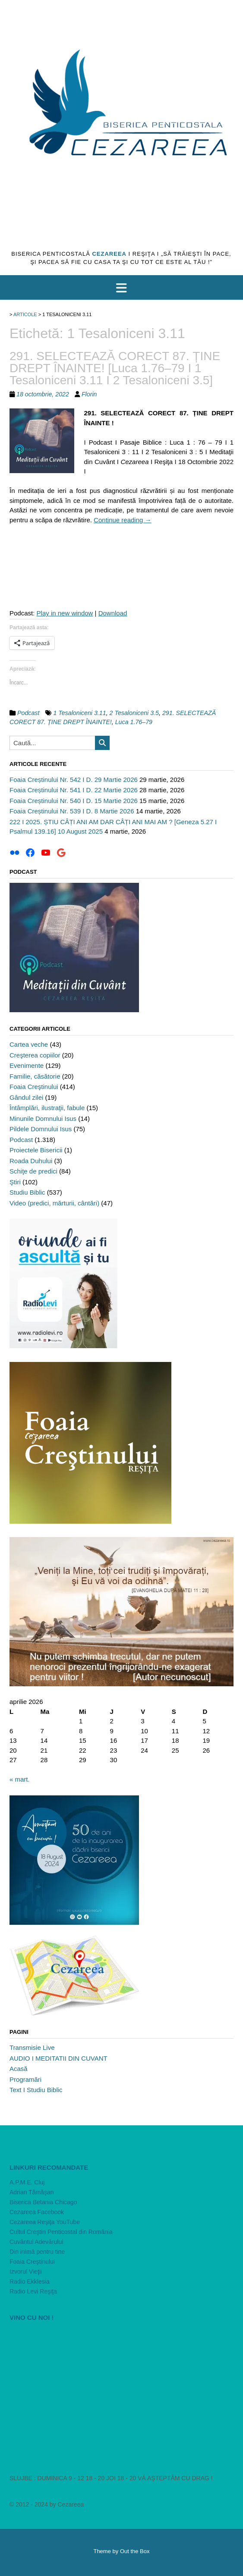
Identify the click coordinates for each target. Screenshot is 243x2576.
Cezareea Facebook (36, 2212)
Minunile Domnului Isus (42, 1118)
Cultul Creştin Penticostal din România (61, 2231)
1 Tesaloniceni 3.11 (79, 712)
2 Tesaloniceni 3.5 (134, 712)
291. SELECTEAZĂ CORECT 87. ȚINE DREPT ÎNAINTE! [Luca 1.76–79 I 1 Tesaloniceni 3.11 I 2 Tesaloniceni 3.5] (114, 368)
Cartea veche (28, 1044)
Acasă (18, 2068)
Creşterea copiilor (34, 1055)
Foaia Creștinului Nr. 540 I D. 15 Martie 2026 (73, 800)
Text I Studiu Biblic (36, 2089)
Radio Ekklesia (29, 2281)
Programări (25, 2079)
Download (112, 613)
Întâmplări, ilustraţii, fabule (47, 1107)
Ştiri (15, 1182)
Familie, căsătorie (34, 1076)
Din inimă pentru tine (37, 2251)
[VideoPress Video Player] (121, 2391)
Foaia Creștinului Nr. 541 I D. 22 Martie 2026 (73, 790)
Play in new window (65, 613)
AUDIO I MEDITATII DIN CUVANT (58, 2058)
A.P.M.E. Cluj (26, 2182)
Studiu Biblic (27, 1192)
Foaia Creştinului (33, 1086)
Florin (89, 394)
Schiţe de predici (33, 1171)
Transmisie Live (31, 2047)
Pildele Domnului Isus (40, 1129)
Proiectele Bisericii (36, 1150)
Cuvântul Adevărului (36, 2241)
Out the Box (135, 2551)
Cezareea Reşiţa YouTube (44, 2221)
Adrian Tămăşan (31, 2192)
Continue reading (122, 520)
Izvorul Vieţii (25, 2271)
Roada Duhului (30, 1160)
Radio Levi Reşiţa (33, 2291)
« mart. (19, 1779)
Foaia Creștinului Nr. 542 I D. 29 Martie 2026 (73, 779)
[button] (121, 287)
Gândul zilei (26, 1097)
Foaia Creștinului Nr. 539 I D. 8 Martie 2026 (71, 811)
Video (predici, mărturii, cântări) (54, 1203)
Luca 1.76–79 (133, 722)
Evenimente (26, 1065)
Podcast (28, 712)
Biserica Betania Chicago (43, 2202)
